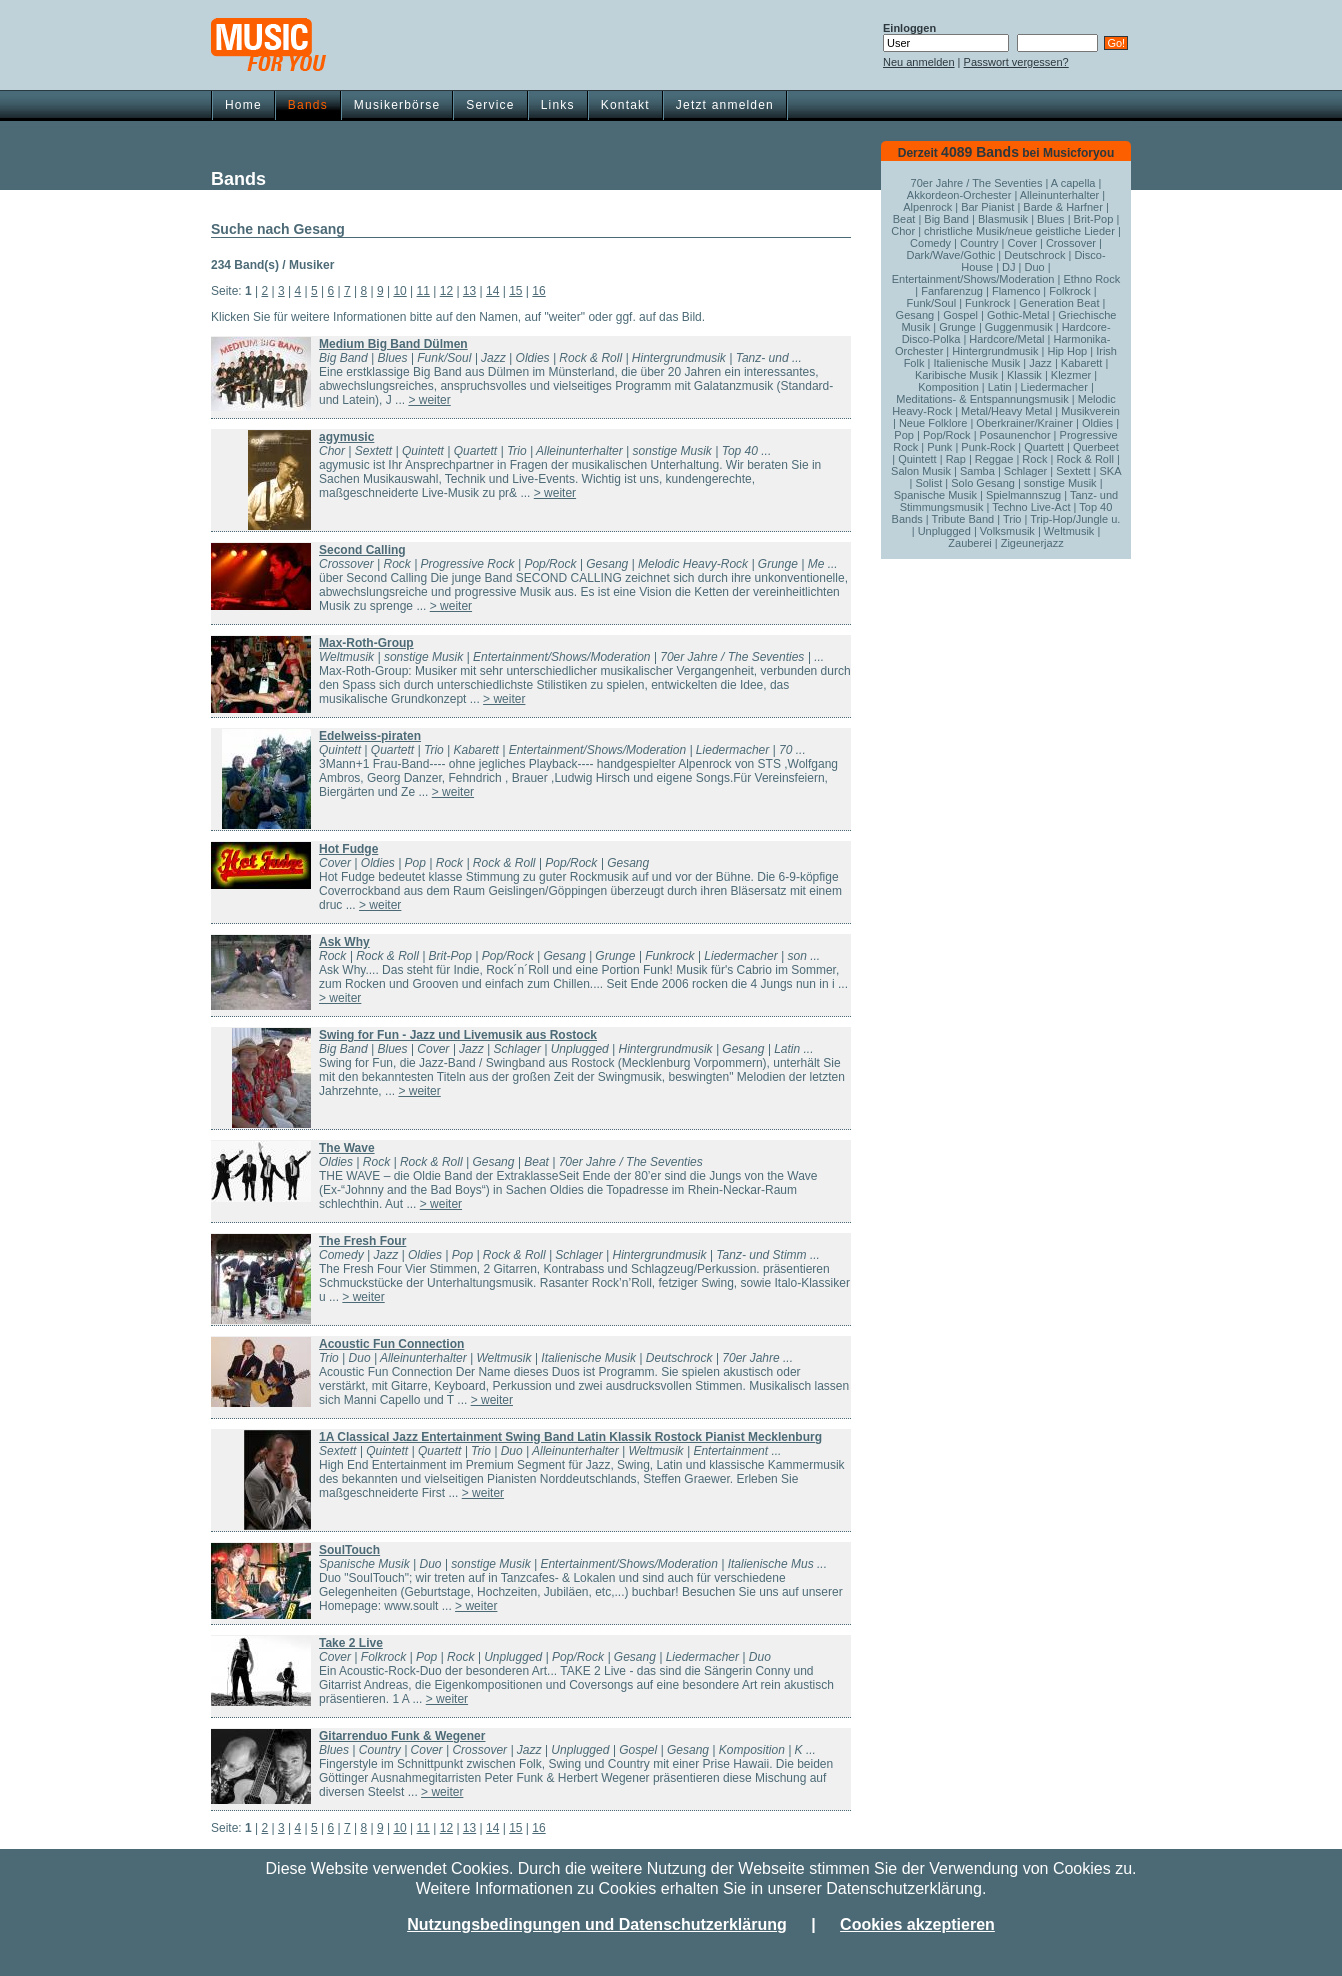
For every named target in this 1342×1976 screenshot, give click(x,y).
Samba (977, 471)
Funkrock (987, 303)
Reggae (994, 459)
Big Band (946, 219)
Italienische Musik (976, 363)
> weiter (429, 400)
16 (538, 291)
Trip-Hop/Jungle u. (1075, 519)
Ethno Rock (1091, 279)
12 (446, 291)
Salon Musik (921, 471)
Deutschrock (1034, 255)
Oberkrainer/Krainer (1024, 423)
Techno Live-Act (1031, 507)
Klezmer (1071, 375)
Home (243, 105)
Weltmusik (1069, 531)
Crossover (1071, 243)
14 (492, 291)
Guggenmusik (1019, 327)
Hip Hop (1067, 351)
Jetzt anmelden (725, 105)
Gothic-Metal (1018, 315)
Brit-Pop (1094, 219)
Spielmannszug (1023, 495)
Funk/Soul (932, 303)
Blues (1051, 219)
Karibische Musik (956, 375)
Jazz (1040, 363)
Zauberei (969, 543)
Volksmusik (1007, 531)
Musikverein (1090, 411)
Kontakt (625, 105)
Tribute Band (963, 519)
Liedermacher (1054, 387)
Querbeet (1096, 447)
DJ (1008, 267)
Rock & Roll (1084, 459)
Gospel (960, 315)
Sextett (1073, 471)
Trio (1012, 519)
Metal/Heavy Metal (1006, 411)
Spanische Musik (935, 495)
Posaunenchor (1015, 435)
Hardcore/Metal (1006, 339)
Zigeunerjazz (1032, 543)
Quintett (917, 459)
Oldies (1097, 423)
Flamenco (1016, 291)
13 (469, 291)
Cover (1022, 243)
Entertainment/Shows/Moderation (973, 279)
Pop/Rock (947, 435)
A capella (1073, 183)
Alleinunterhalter (1060, 195)
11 (423, 291)
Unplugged (944, 531)
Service (490, 105)
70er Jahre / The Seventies (977, 183)
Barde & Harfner (1062, 207)
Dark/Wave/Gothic (950, 255)
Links (558, 105)
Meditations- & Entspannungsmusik (982, 399)
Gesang (915, 315)
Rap (956, 459)
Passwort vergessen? (1016, 62)
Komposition (948, 387)
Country (979, 243)
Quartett (1044, 447)
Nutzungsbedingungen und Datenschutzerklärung (597, 1924)
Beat (904, 219)
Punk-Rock (988, 447)
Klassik (1024, 375)
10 (399, 291)
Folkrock (1070, 291)
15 (515, 291)
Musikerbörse (397, 105)
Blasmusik (1003, 219)
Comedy (930, 243)
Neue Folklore (933, 423)
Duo (1035, 267)
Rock (1034, 459)
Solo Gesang (983, 483)
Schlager (1025, 471)
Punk (939, 447)
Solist (928, 483)
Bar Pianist (987, 207)
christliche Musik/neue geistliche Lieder (1019, 231)
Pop (904, 435)
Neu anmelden (919, 62)
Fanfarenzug (952, 291)
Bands (308, 105)
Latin (1000, 387)
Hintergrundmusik (995, 351)
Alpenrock (927, 207)
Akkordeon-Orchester (959, 195)
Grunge (957, 327)
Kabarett (1082, 363)
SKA (1109, 471)
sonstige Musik (1060, 483)
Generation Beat (1059, 303)
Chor (903, 231)
